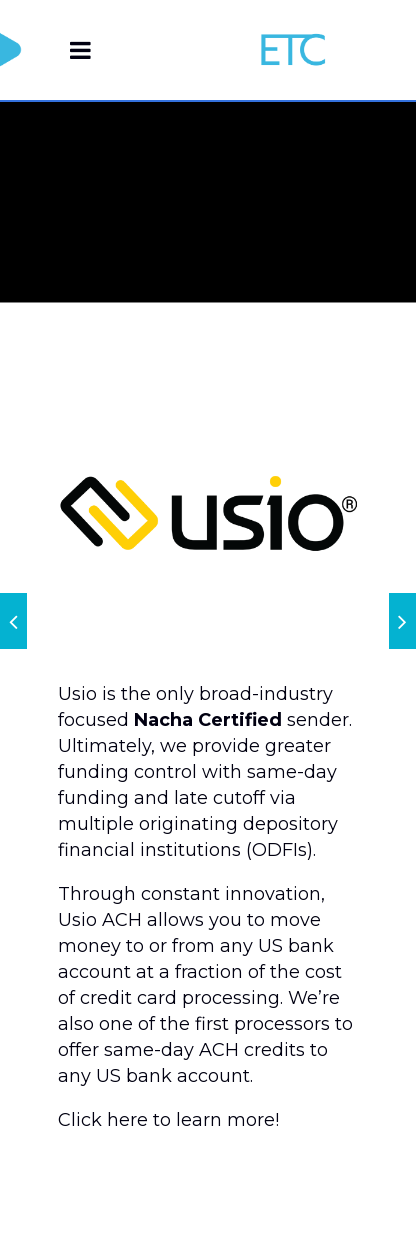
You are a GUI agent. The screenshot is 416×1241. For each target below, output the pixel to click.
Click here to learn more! (168, 1120)
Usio (301, 214)
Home (243, 214)
